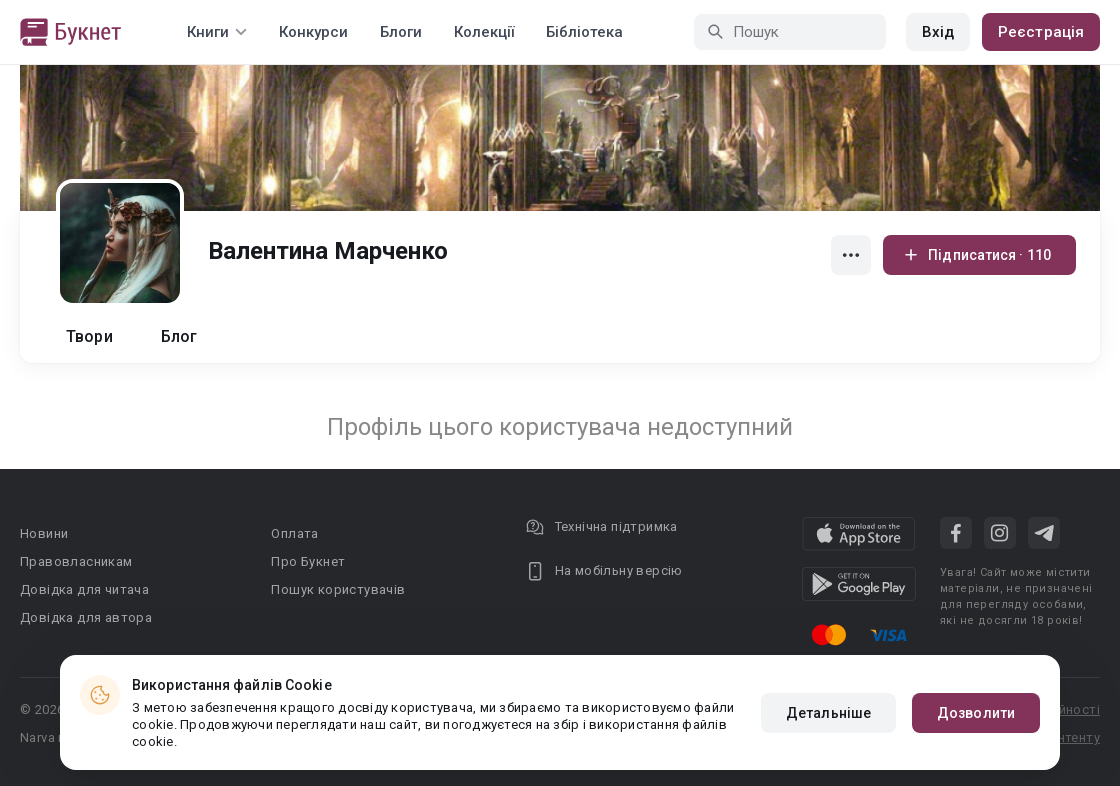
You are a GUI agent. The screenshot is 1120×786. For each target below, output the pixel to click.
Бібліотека (584, 32)
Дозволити (976, 713)
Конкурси (313, 32)
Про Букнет (308, 561)
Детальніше (828, 713)
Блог (179, 336)
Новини (44, 533)
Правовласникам (76, 561)
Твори (89, 336)
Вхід (938, 32)
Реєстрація (1041, 32)
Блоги (401, 32)
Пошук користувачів (338, 589)
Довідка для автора (86, 617)
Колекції (484, 32)
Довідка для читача (84, 589)
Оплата (294, 533)
